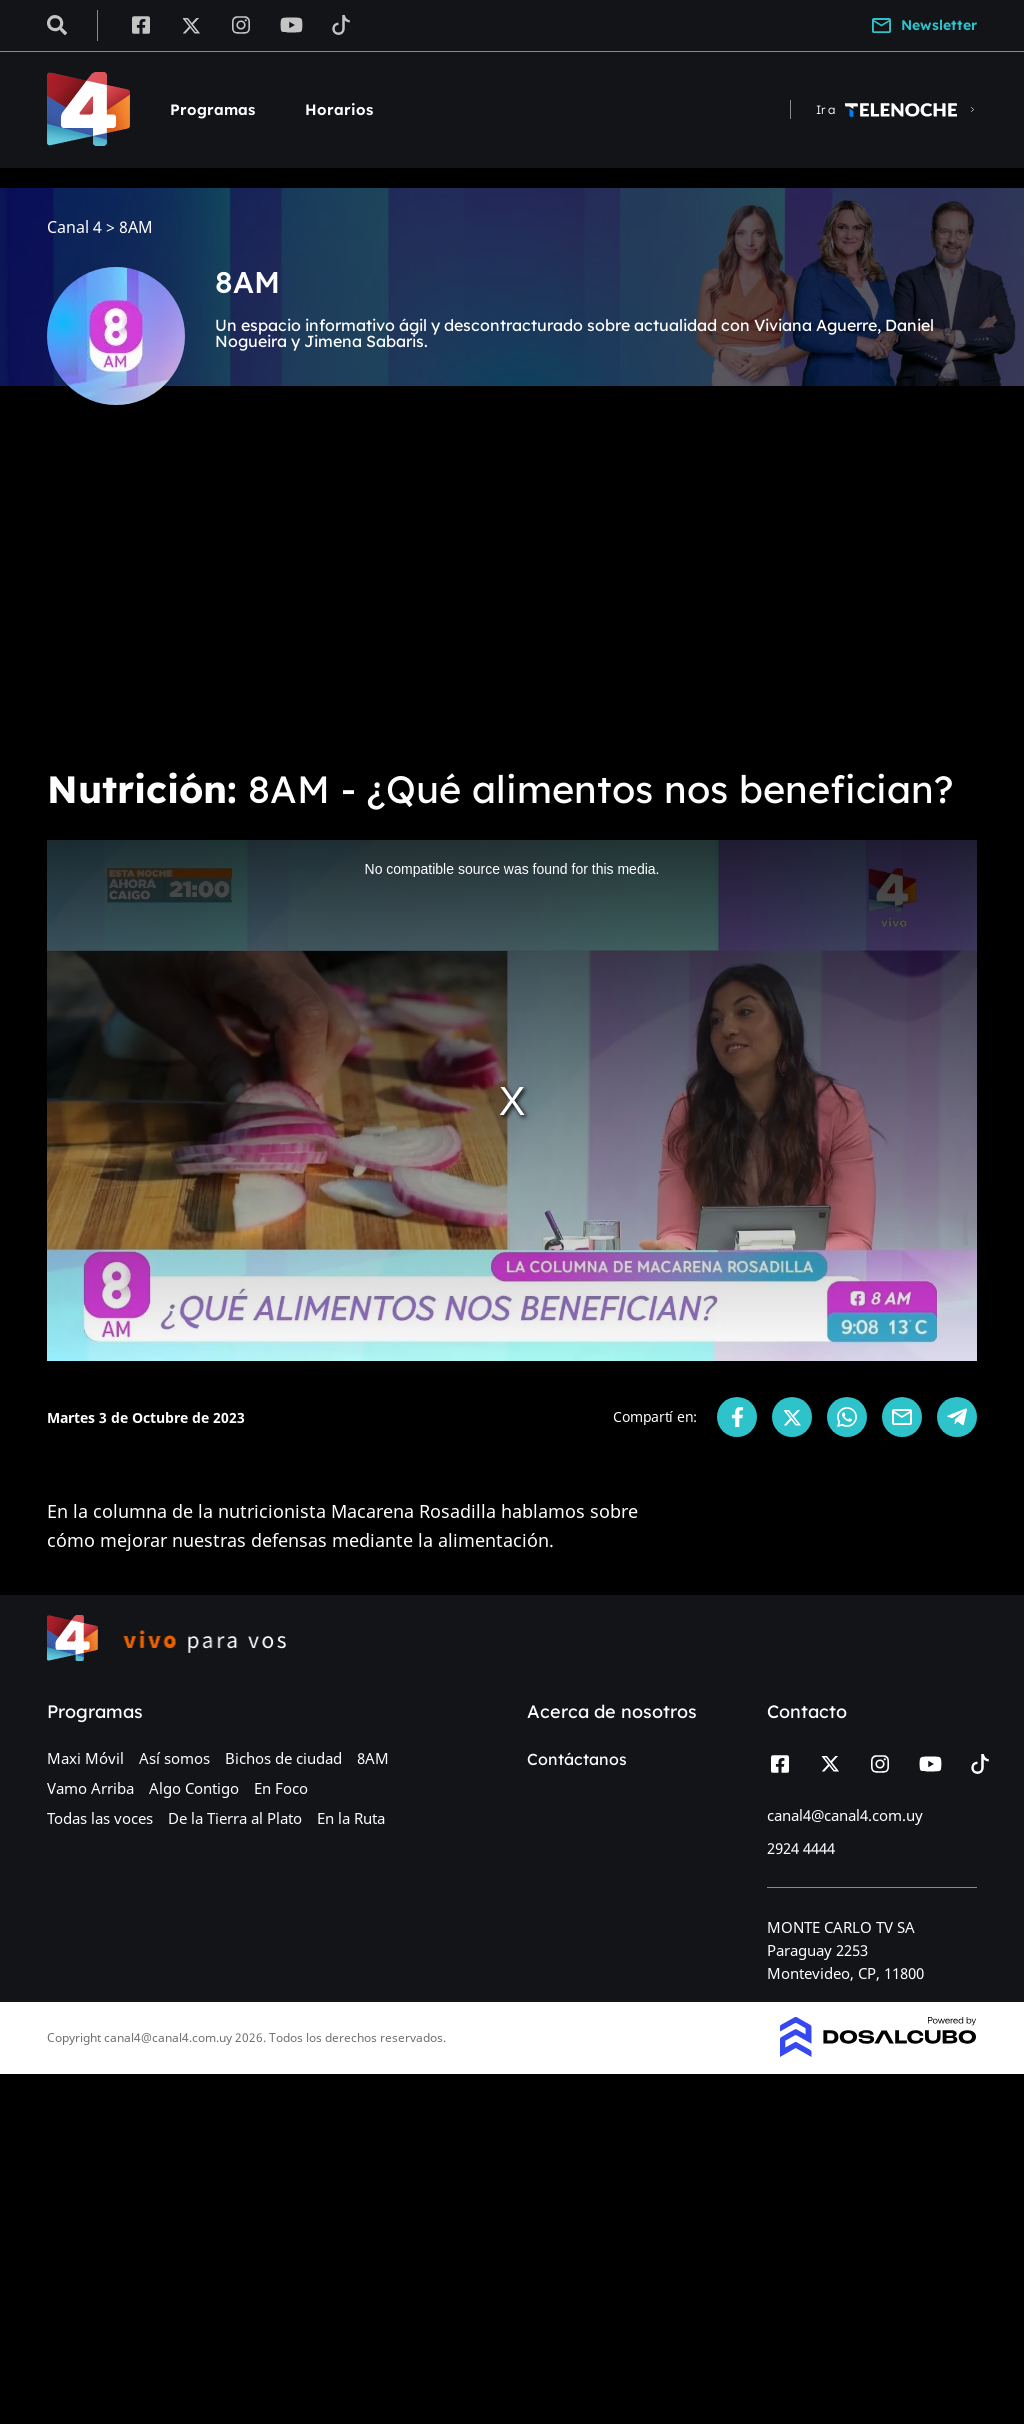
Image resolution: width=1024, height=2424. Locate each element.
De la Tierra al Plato (235, 1818)
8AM (373, 1758)
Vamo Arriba (90, 1788)
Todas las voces (100, 1818)
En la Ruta (351, 1818)
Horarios (339, 109)
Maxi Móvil (85, 1758)
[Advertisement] (512, 600)
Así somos (174, 1758)
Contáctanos (577, 1759)
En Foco (281, 1788)
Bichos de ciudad (283, 1758)
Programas (212, 109)
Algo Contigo (194, 1788)
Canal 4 (74, 227)
